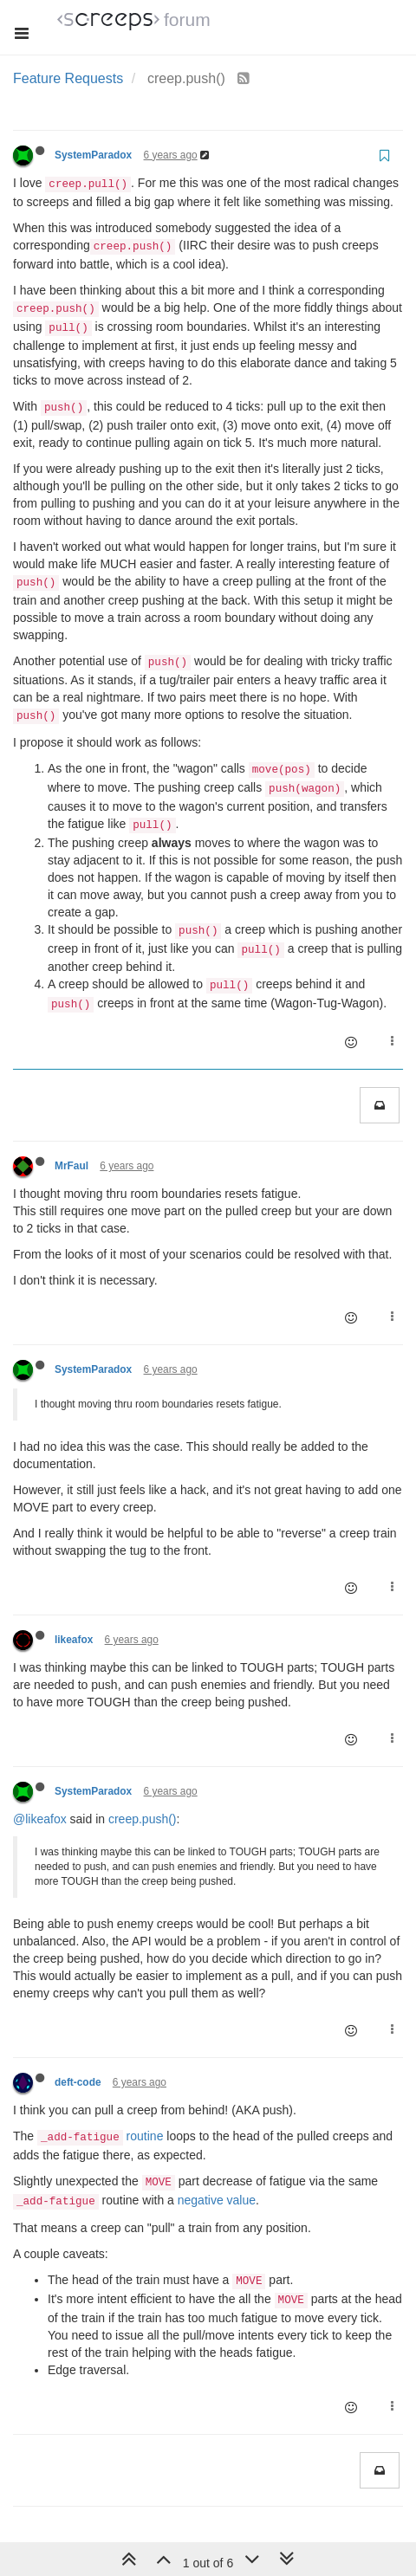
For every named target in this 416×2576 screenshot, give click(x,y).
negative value (217, 2200)
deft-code (78, 2082)
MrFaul (71, 1166)
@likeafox (40, 1819)
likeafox (74, 1640)
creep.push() (142, 1819)
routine (145, 2136)
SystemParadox (93, 155)
